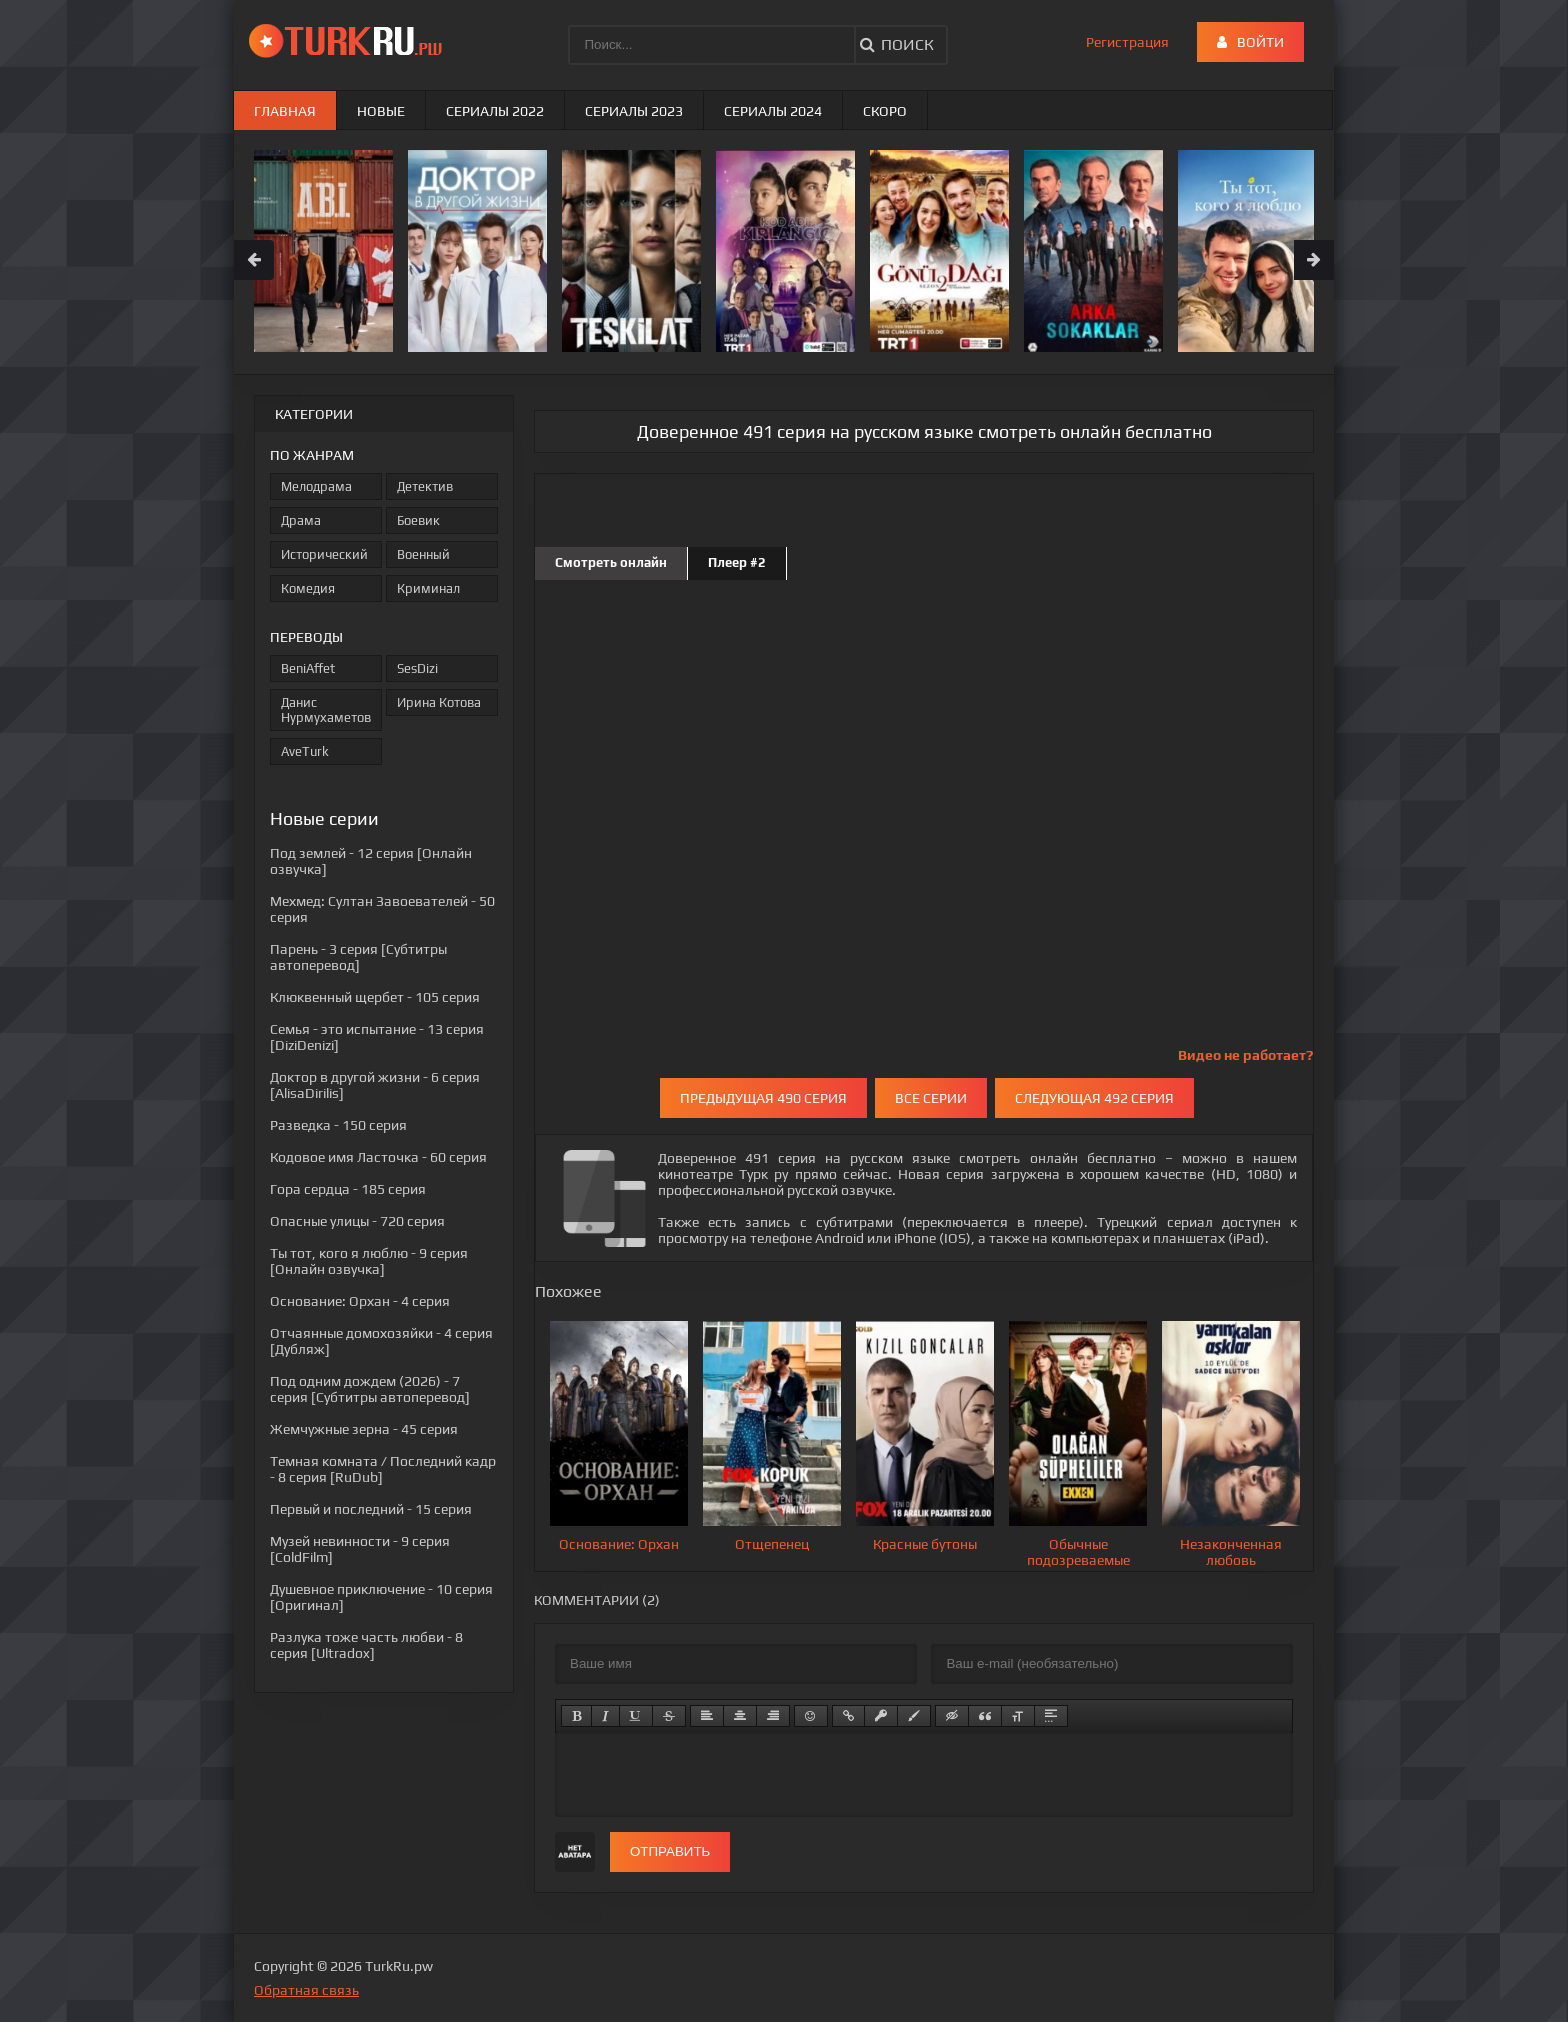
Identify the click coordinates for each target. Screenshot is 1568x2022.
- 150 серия (338, 1125)
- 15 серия (371, 1509)
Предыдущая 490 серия (763, 1098)
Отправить (670, 1851)
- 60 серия (378, 1157)
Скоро (885, 111)
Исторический (324, 554)
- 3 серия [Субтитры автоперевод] (358, 957)
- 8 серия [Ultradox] (366, 1645)
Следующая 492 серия (1094, 1098)
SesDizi (417, 668)
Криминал (428, 588)
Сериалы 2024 (773, 111)
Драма (301, 520)
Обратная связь (306, 1990)
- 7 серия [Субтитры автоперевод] (370, 1389)
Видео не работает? (1245, 1055)
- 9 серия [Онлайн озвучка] (369, 1261)
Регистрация (1127, 42)
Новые (381, 111)
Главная (285, 111)
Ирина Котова (439, 702)
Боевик (418, 520)
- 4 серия (360, 1301)
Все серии (931, 1098)
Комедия (308, 588)
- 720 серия (357, 1221)
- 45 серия (364, 1429)
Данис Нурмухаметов (326, 710)
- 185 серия (348, 1189)
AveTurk (305, 751)
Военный (423, 554)
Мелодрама (316, 486)
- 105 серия (375, 997)
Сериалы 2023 (634, 111)
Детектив (425, 486)
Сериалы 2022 (495, 111)
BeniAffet (308, 668)
